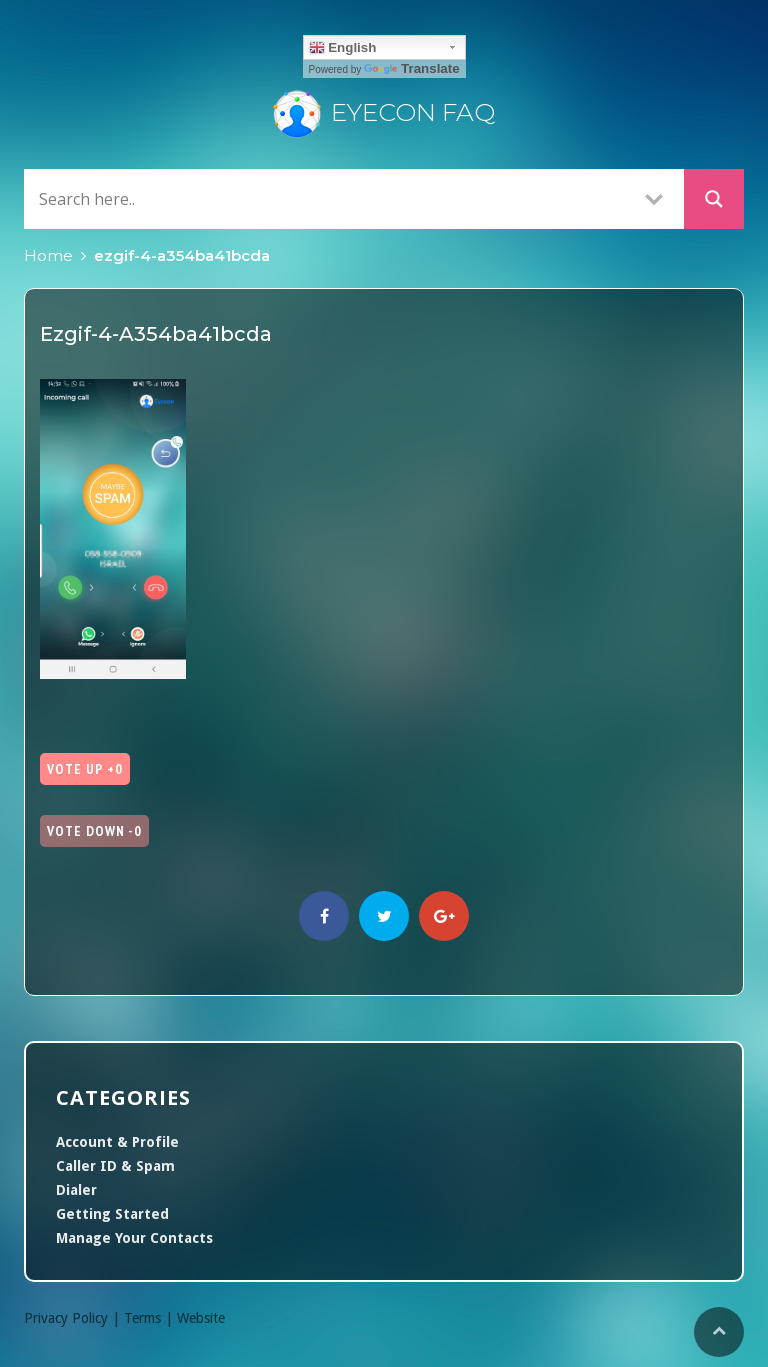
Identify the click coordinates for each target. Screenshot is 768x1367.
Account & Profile (117, 1142)
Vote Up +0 (85, 769)
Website (201, 1318)
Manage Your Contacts (134, 1238)
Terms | (150, 1318)
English (343, 48)
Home (48, 255)
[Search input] (329, 198)
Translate (412, 68)
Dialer (76, 1190)
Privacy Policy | (74, 1318)
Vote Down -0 (94, 831)
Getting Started (112, 1214)
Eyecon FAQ (384, 112)
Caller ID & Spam (115, 1166)
